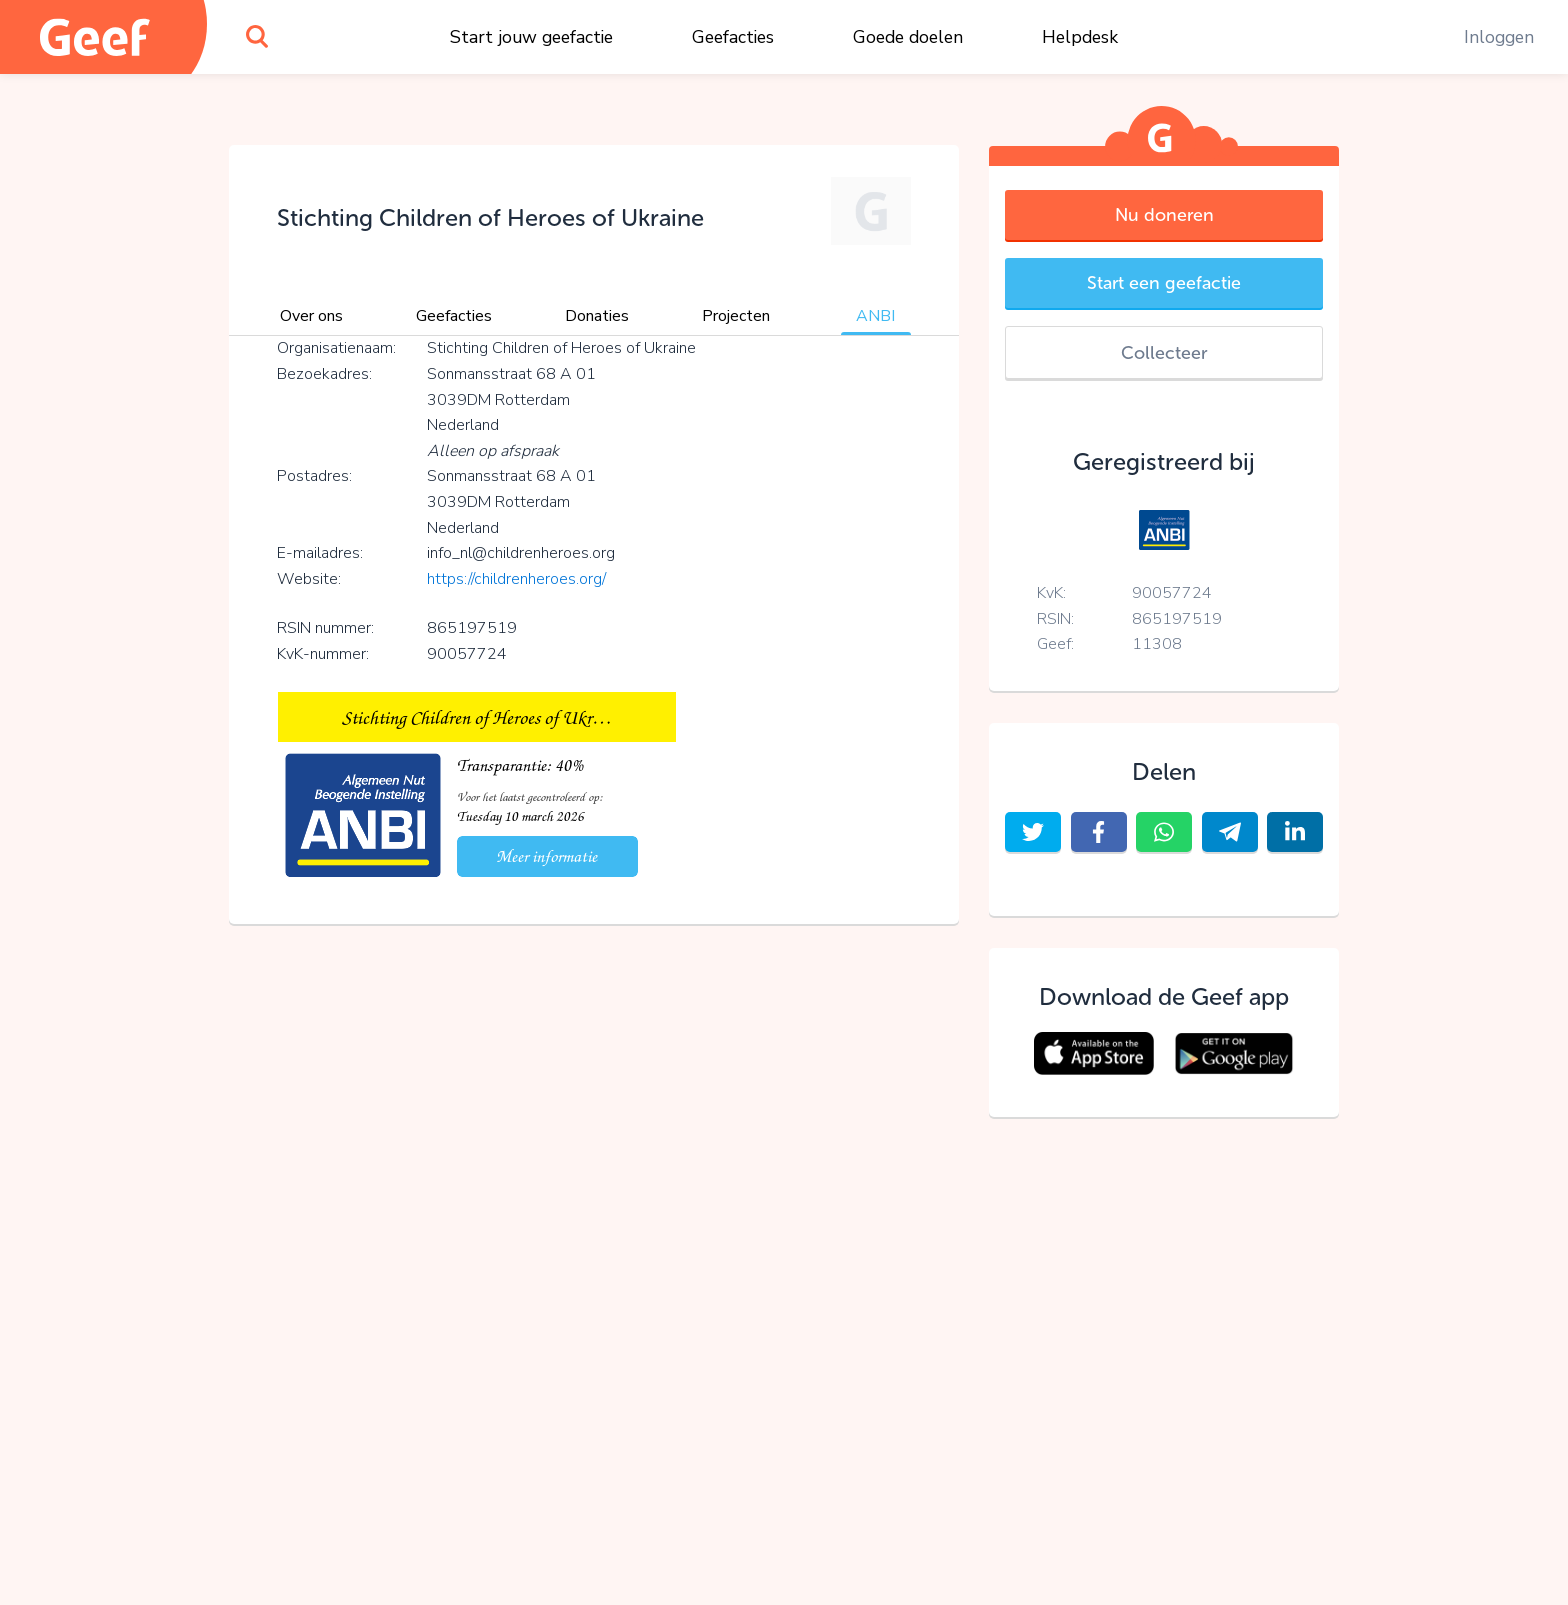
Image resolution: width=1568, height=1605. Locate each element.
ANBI (875, 316)
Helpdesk (1080, 37)
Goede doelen (908, 37)
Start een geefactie (1164, 283)
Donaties (597, 316)
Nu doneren (1164, 215)
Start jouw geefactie (531, 37)
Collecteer (1164, 353)
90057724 (1172, 593)
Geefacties (733, 37)
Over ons (311, 316)
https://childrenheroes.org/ (516, 579)
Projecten (736, 316)
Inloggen (1499, 37)
